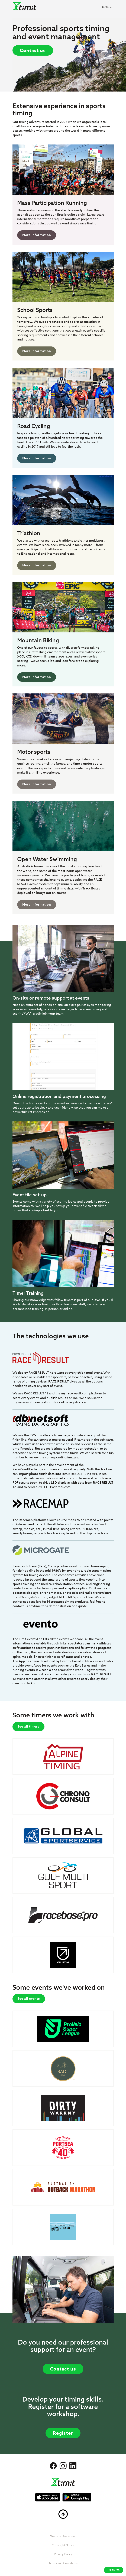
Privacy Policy (63, 2554)
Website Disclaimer (63, 2536)
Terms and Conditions (63, 2563)
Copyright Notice (63, 2545)
